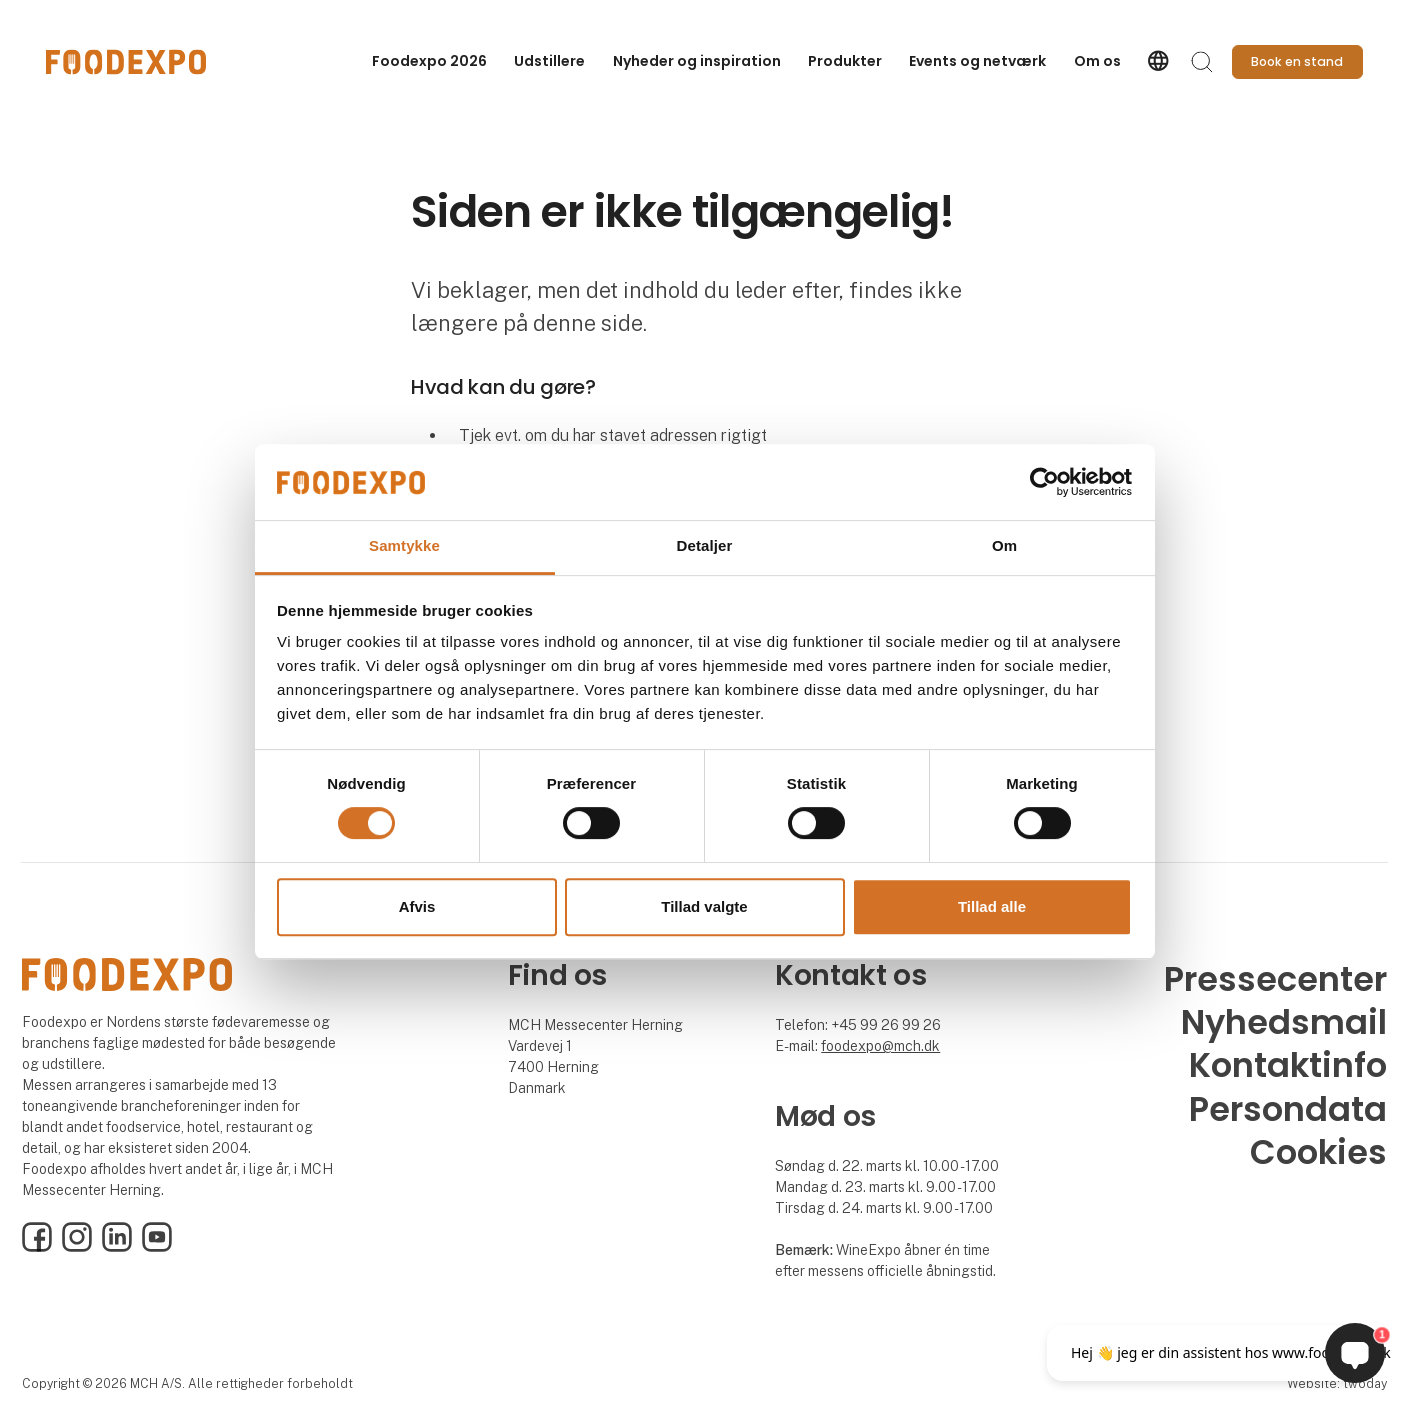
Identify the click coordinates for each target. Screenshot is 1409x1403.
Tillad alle (992, 906)
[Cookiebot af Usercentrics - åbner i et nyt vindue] (1044, 482)
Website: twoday (1337, 1383)
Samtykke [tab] (404, 546)
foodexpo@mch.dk (880, 1046)
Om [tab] (1004, 546)
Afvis (417, 906)
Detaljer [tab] (705, 546)
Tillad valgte (704, 906)
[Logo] (126, 62)
